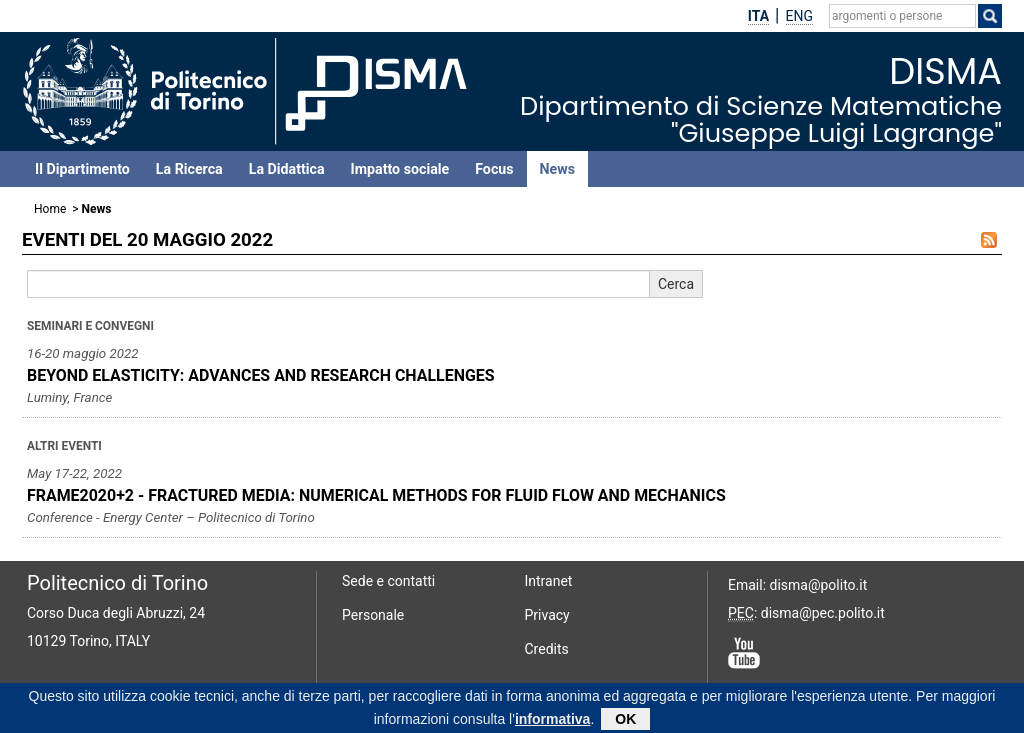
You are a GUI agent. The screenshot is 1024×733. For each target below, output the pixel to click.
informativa (552, 721)
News (557, 169)
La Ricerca (189, 169)
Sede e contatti (388, 581)
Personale (373, 615)
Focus (494, 169)
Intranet (549, 581)
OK (625, 721)
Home (50, 209)
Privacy (547, 615)
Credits (547, 649)
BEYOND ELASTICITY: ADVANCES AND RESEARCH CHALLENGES (261, 375)
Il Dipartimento (82, 169)
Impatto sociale (400, 169)
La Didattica (287, 169)
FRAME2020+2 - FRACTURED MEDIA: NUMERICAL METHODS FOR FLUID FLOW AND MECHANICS (376, 495)
